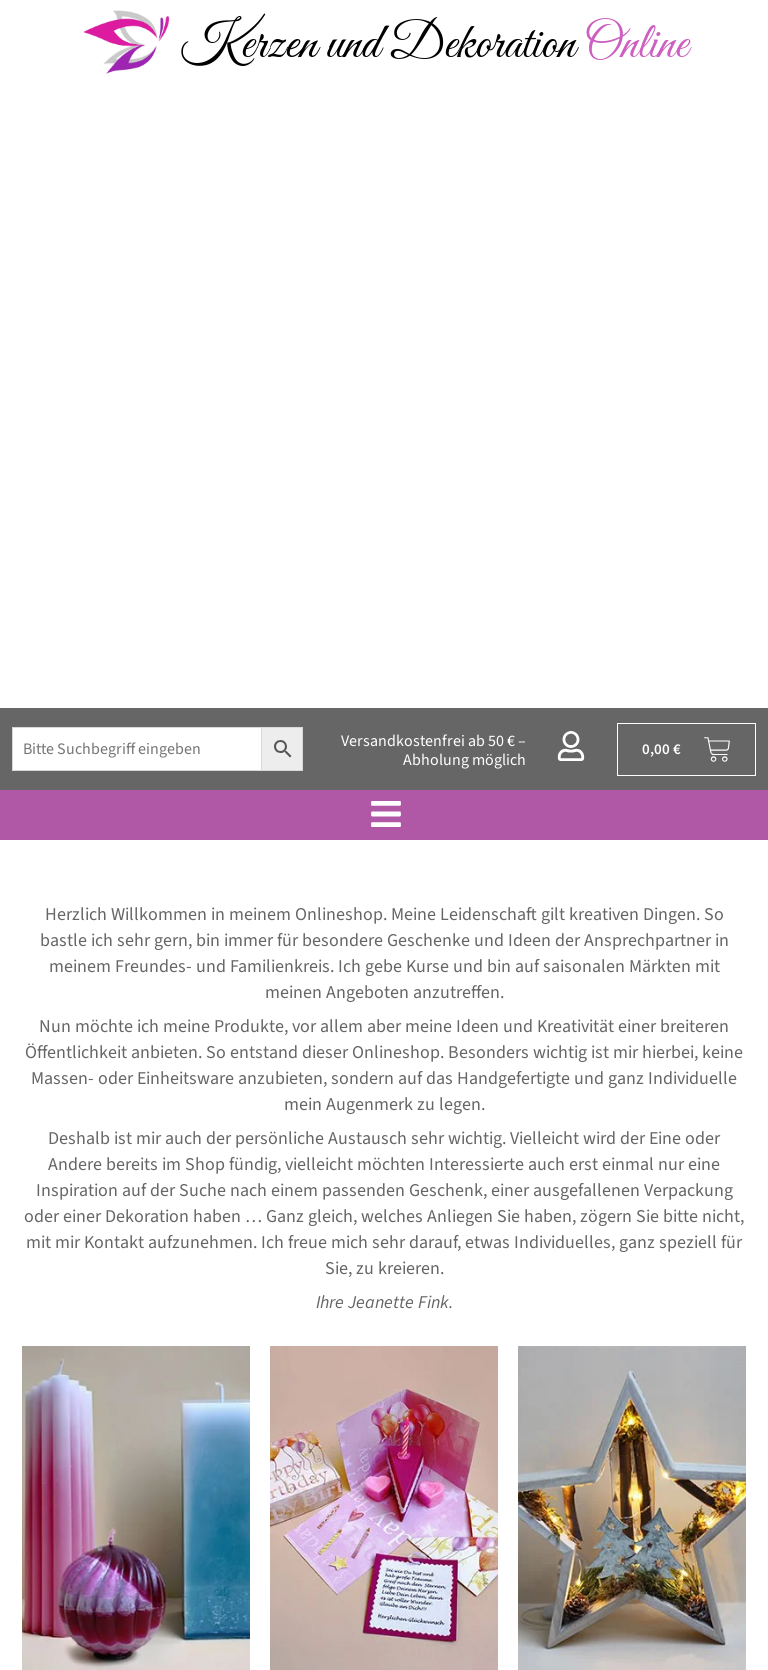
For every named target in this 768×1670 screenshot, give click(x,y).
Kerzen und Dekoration (434, 45)
